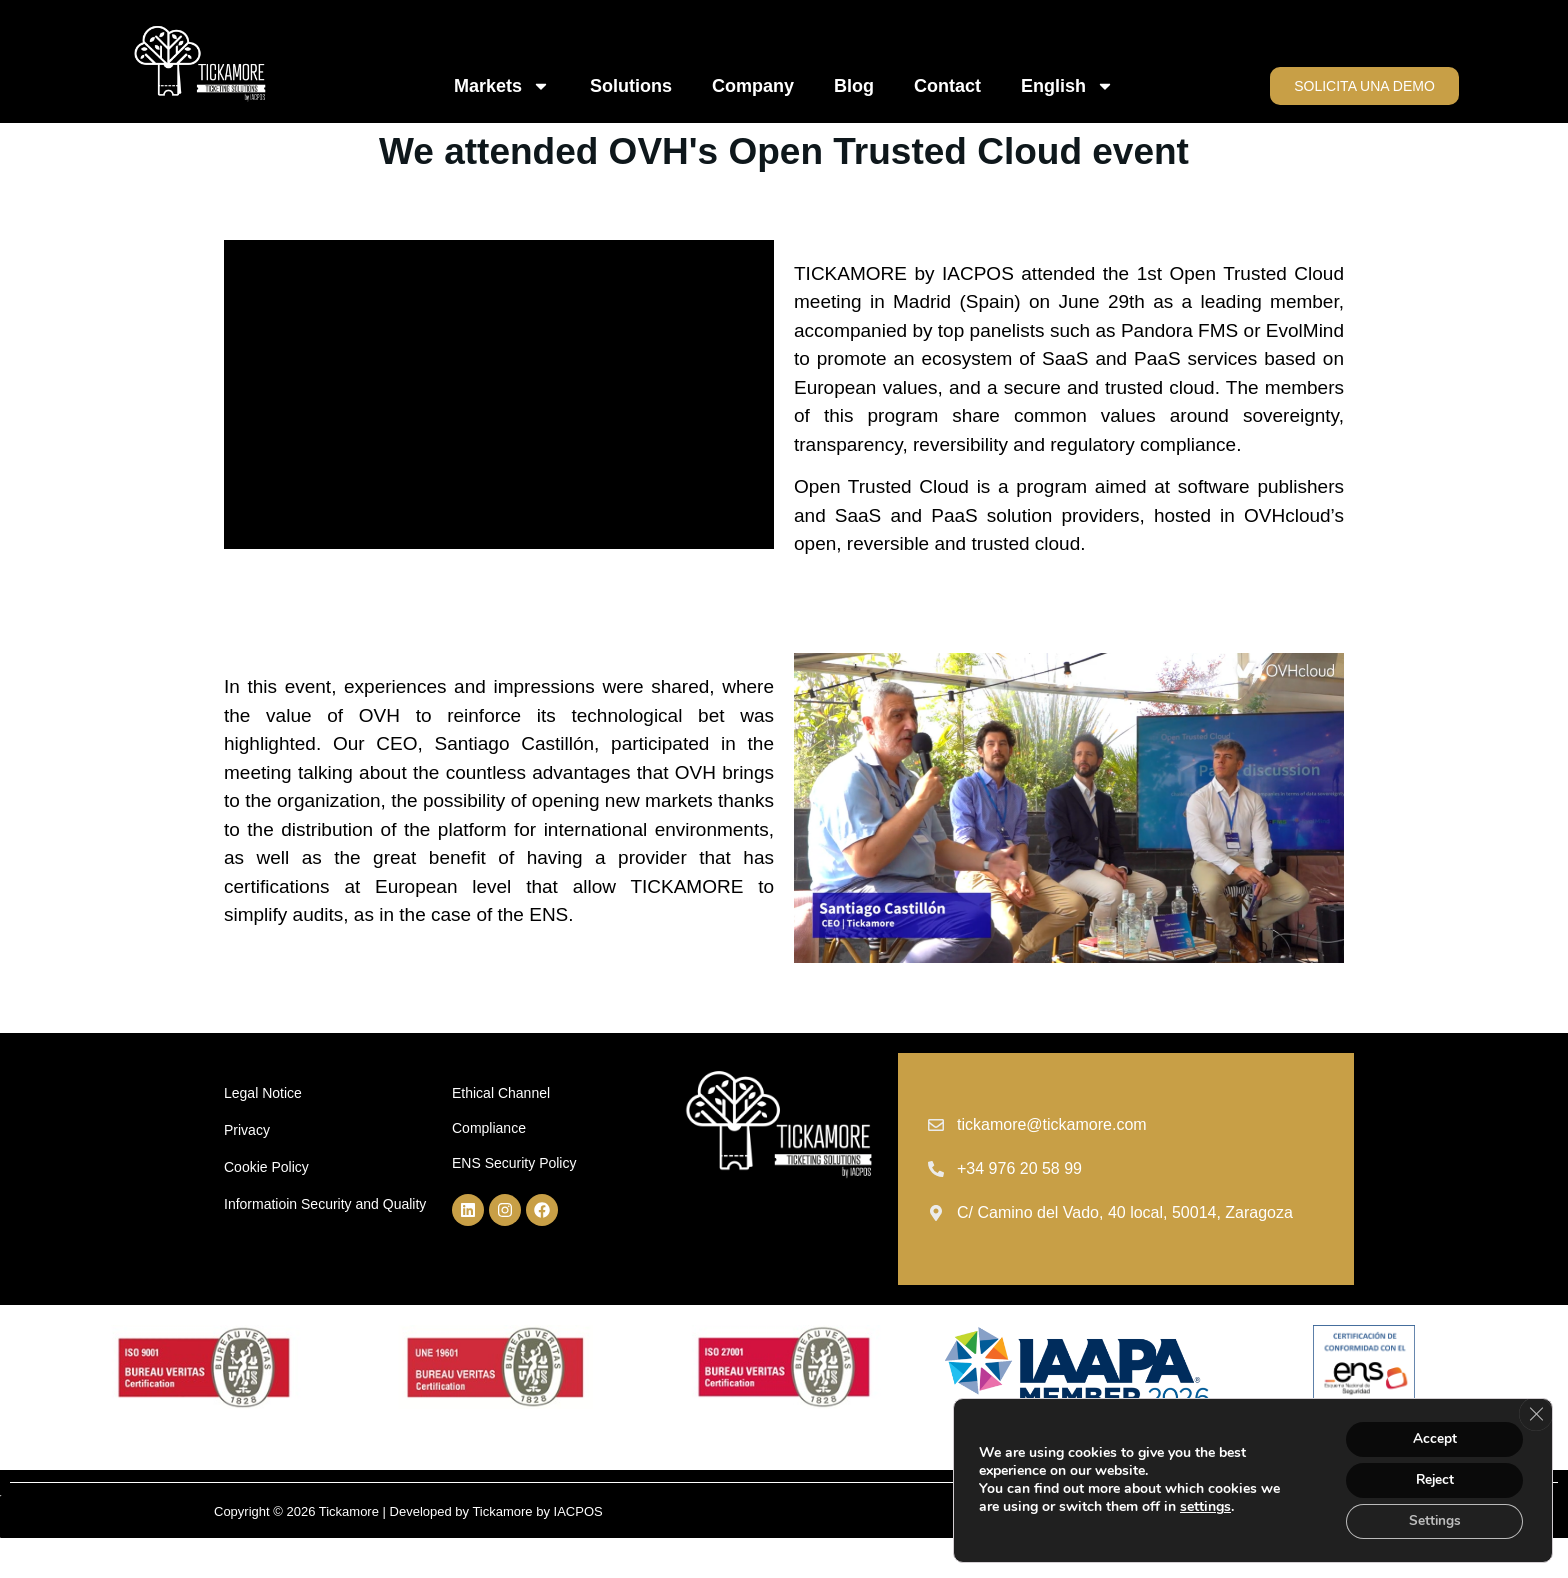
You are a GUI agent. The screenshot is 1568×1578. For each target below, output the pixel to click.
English (1067, 86)
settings (1205, 1506)
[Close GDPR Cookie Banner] (1535, 1412)
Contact (947, 86)
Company (753, 86)
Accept (1432, 1436)
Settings (1432, 1520)
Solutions (631, 86)
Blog (854, 86)
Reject (1432, 1478)
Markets (502, 86)
